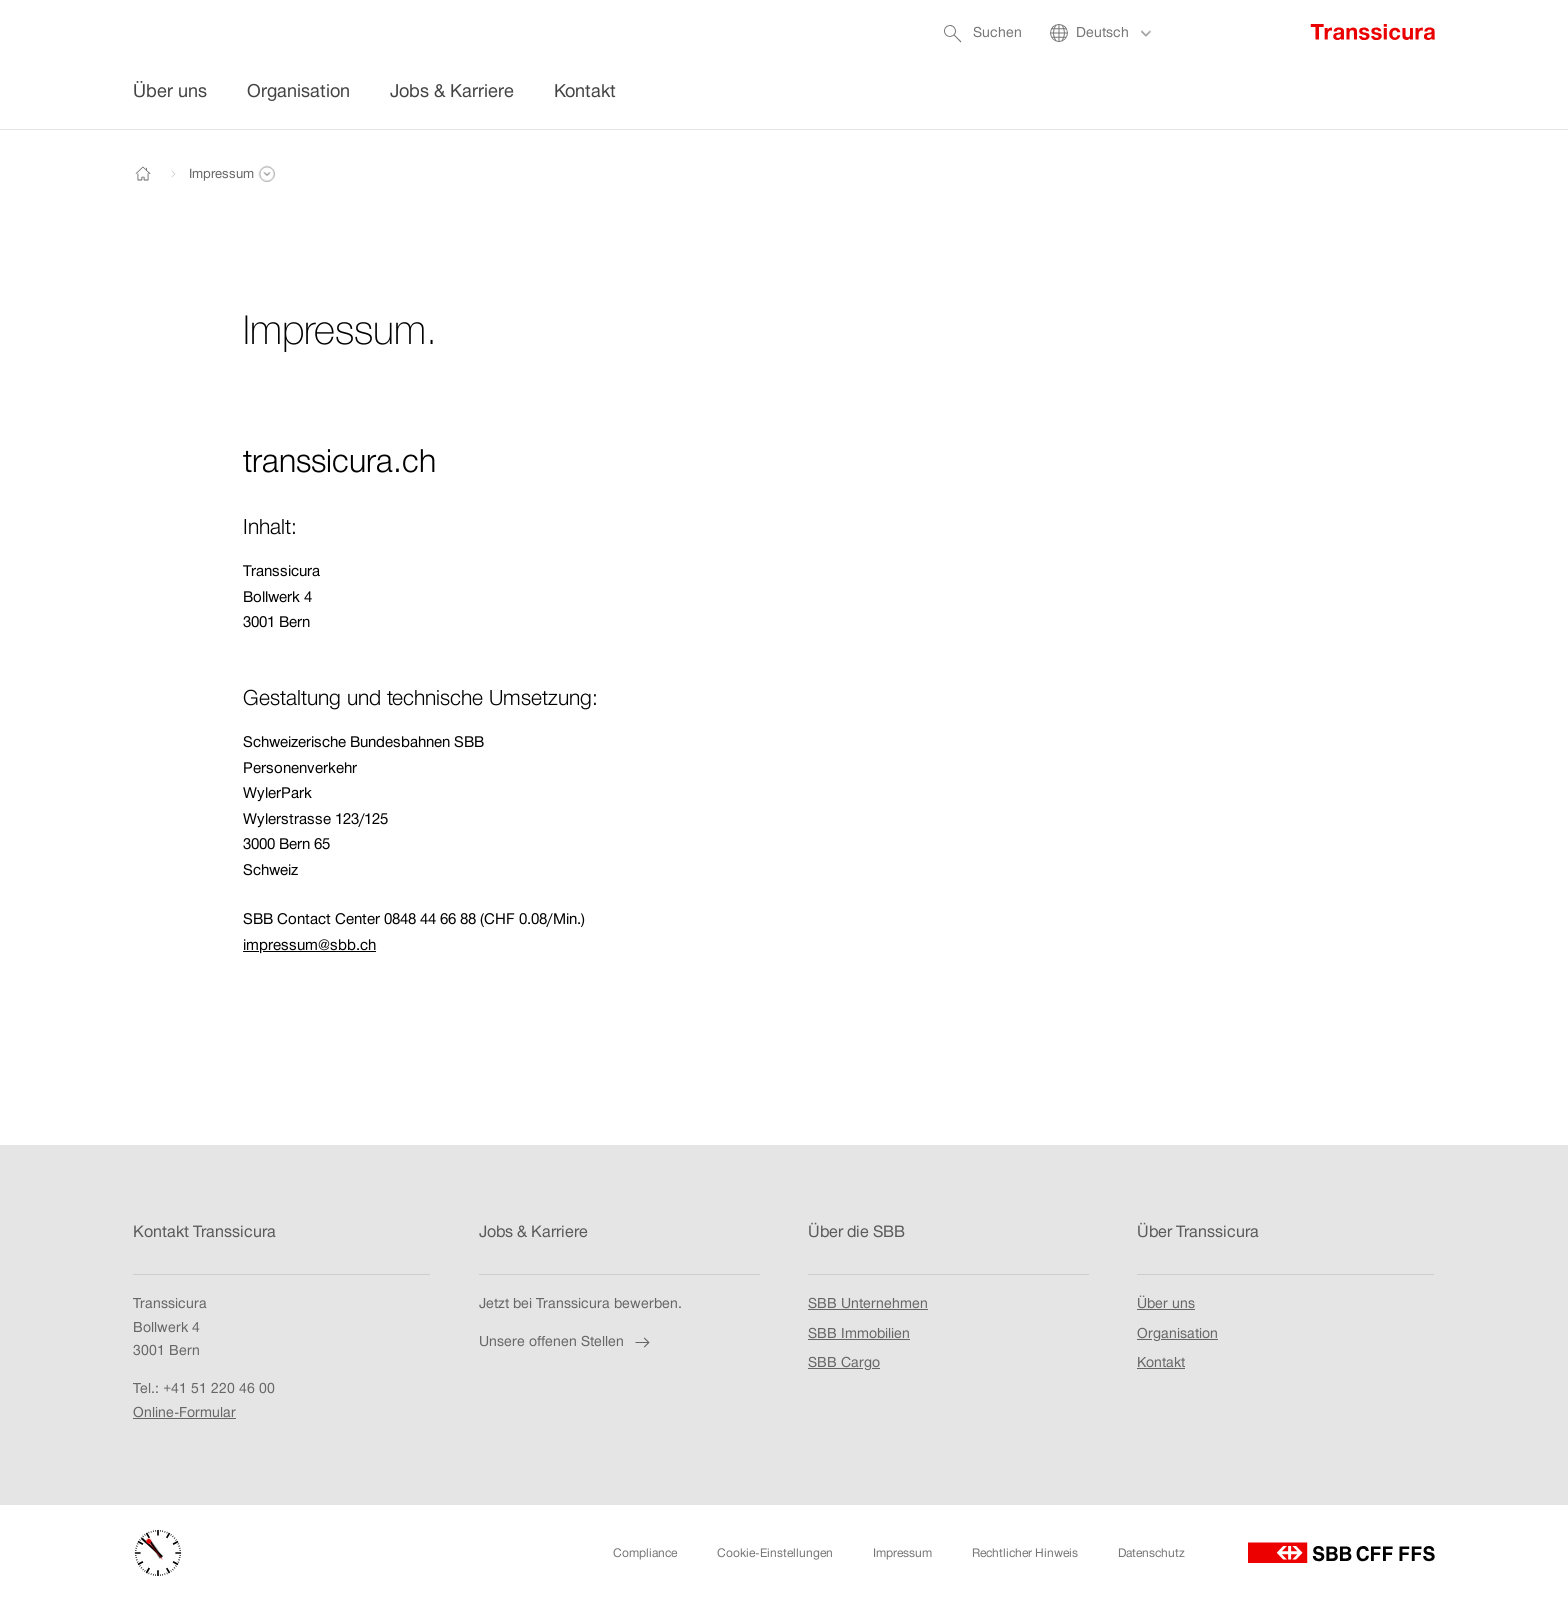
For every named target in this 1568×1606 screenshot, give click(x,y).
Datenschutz (1151, 1553)
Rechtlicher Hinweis (1025, 1553)
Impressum (902, 1553)
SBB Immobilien (859, 1334)
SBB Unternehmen (868, 1304)
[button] (220, 173)
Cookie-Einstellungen (775, 1553)
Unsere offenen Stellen (567, 1342)
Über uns (1166, 1303)
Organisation (1177, 1333)
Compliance (645, 1553)
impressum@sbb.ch (309, 944)
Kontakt (1161, 1363)
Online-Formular (184, 1412)
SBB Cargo (844, 1364)
